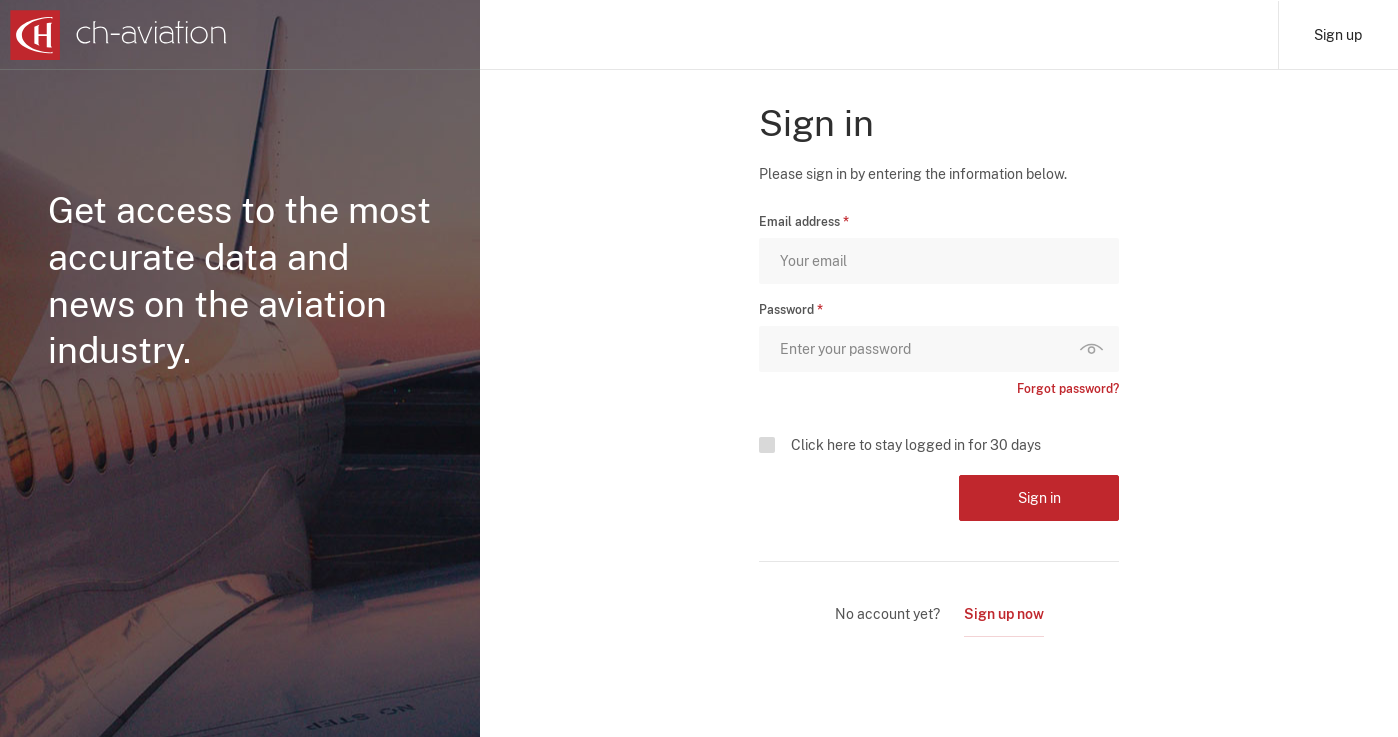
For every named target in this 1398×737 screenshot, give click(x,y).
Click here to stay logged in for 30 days (916, 445)
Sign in (1039, 498)
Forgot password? (1068, 389)
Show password (1096, 349)
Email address (799, 222)
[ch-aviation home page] (118, 35)
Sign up (1338, 35)
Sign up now (1004, 614)
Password (786, 310)
